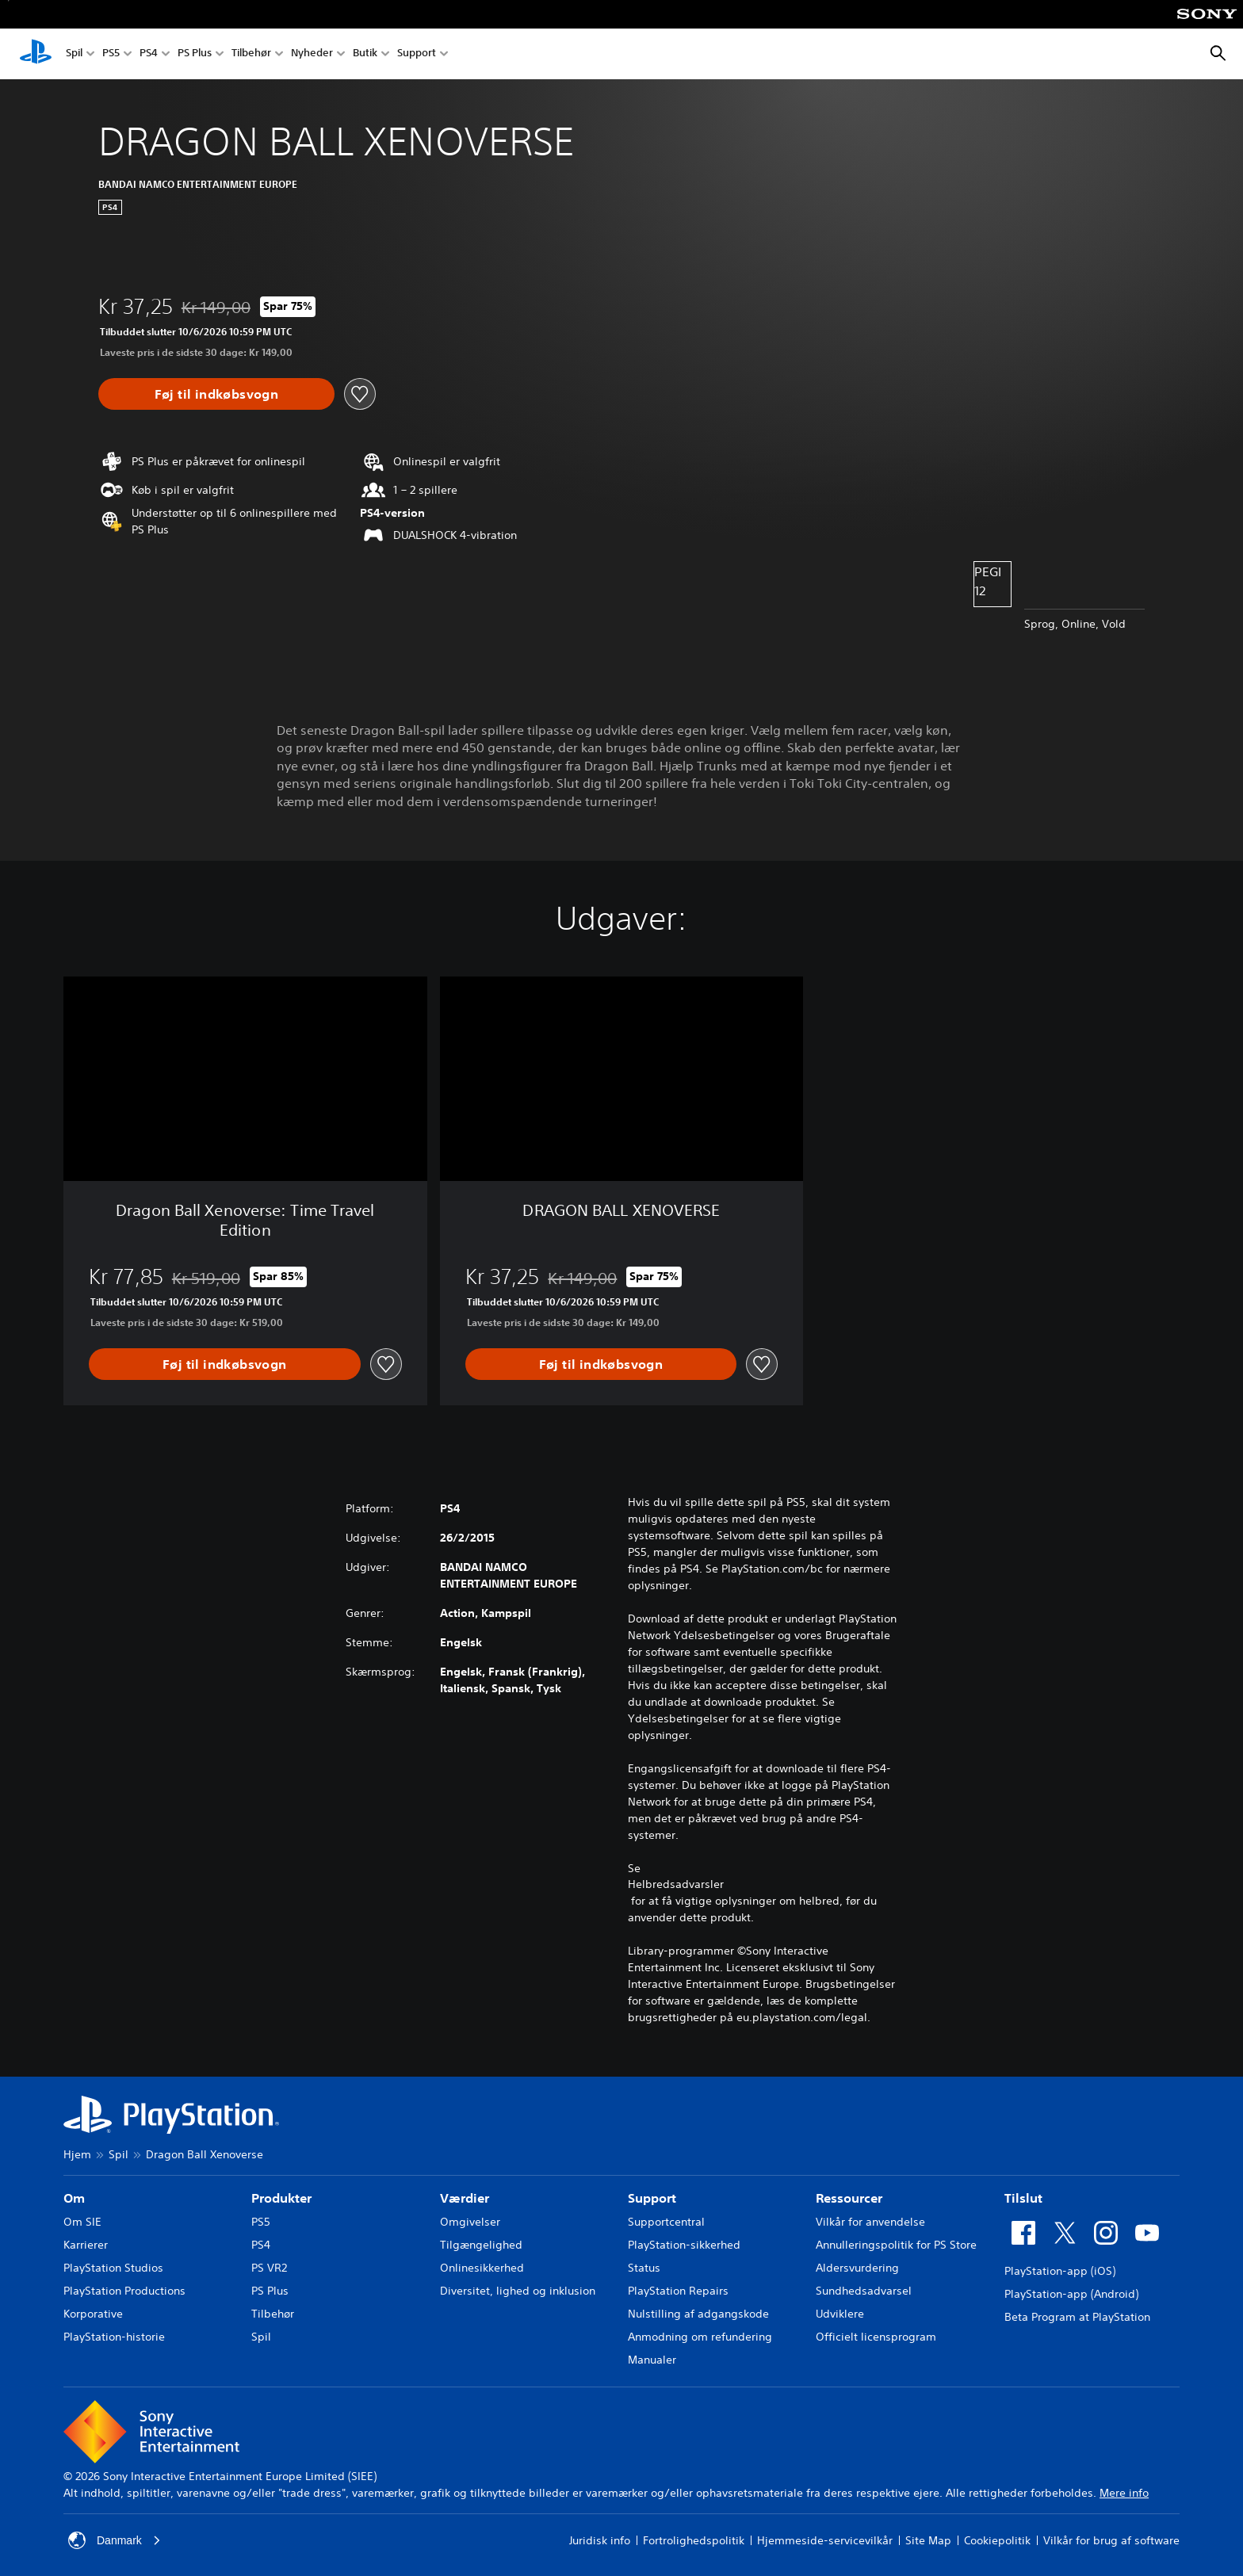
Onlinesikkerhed (482, 2268)
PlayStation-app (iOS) (1059, 2271)
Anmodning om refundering (700, 2336)
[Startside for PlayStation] (35, 53)
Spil (74, 54)
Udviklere (840, 2314)
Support (416, 54)
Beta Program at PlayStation (1077, 2317)
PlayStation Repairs (678, 2291)
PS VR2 (269, 2268)
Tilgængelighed (481, 2245)
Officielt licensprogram (876, 2336)
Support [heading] (652, 2198)
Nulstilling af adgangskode (698, 2314)
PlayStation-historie (114, 2336)
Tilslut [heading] (1023, 2198)
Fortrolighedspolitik (693, 2540)
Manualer (652, 2359)
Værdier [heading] (464, 2198)
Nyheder (312, 54)
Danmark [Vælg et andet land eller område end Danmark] (114, 2540)
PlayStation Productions (124, 2291)
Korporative (93, 2314)
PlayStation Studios (113, 2268)
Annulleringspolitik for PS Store (896, 2245)
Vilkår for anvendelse (870, 2222)
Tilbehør (251, 54)
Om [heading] (74, 2198)
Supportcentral (666, 2222)
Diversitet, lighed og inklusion (517, 2291)
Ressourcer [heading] (849, 2198)
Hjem (77, 2154)
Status (644, 2268)
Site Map (928, 2540)
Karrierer (85, 2245)
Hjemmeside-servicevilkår (825, 2540)
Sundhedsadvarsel (864, 2291)
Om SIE (82, 2222)
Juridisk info (599, 2540)
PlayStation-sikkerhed (684, 2245)
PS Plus (195, 54)
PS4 (149, 54)
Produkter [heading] (281, 2198)
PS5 (111, 54)
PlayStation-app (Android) (1071, 2294)
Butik (365, 54)
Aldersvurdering (857, 2268)
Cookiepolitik (997, 2540)
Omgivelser (470, 2222)
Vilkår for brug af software (1111, 2540)
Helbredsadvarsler (676, 1884)
